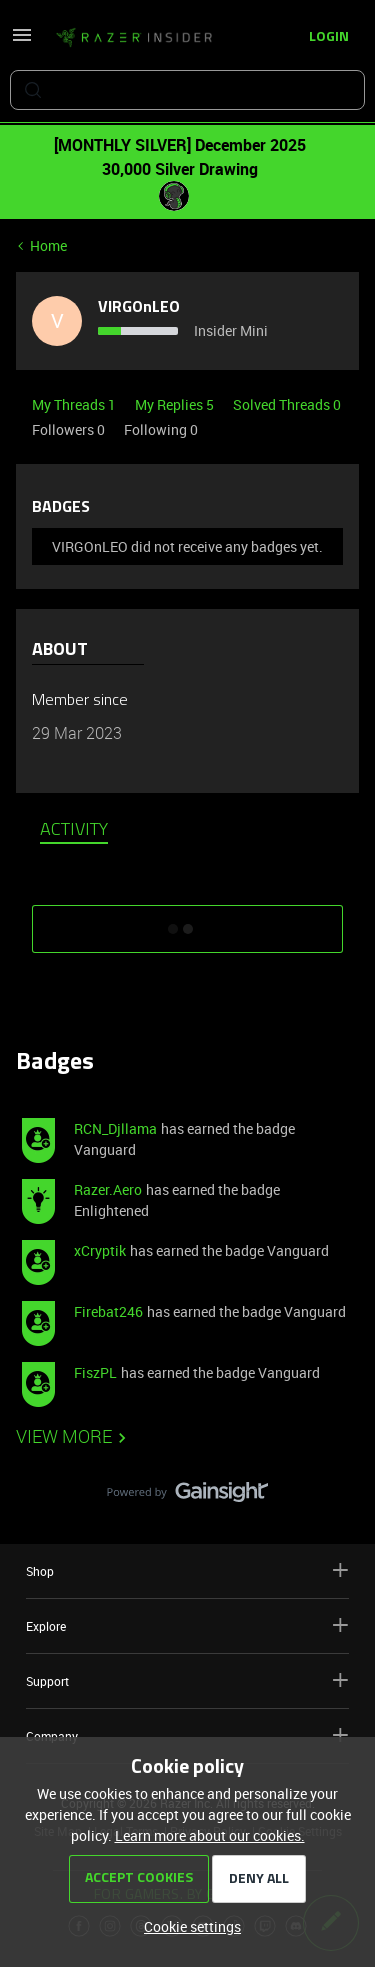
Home (48, 245)
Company (187, 1735)
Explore (187, 1625)
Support (187, 1680)
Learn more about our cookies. (210, 1835)
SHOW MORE (188, 922)
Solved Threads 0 (287, 404)
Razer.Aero (108, 1189)
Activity (74, 831)
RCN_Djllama (115, 1128)
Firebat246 (108, 1311)
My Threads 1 (75, 404)
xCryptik (100, 1250)
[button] (22, 41)
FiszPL (95, 1372)
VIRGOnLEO (139, 308)
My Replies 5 (176, 404)
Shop (187, 1570)
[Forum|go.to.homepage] (134, 38)
